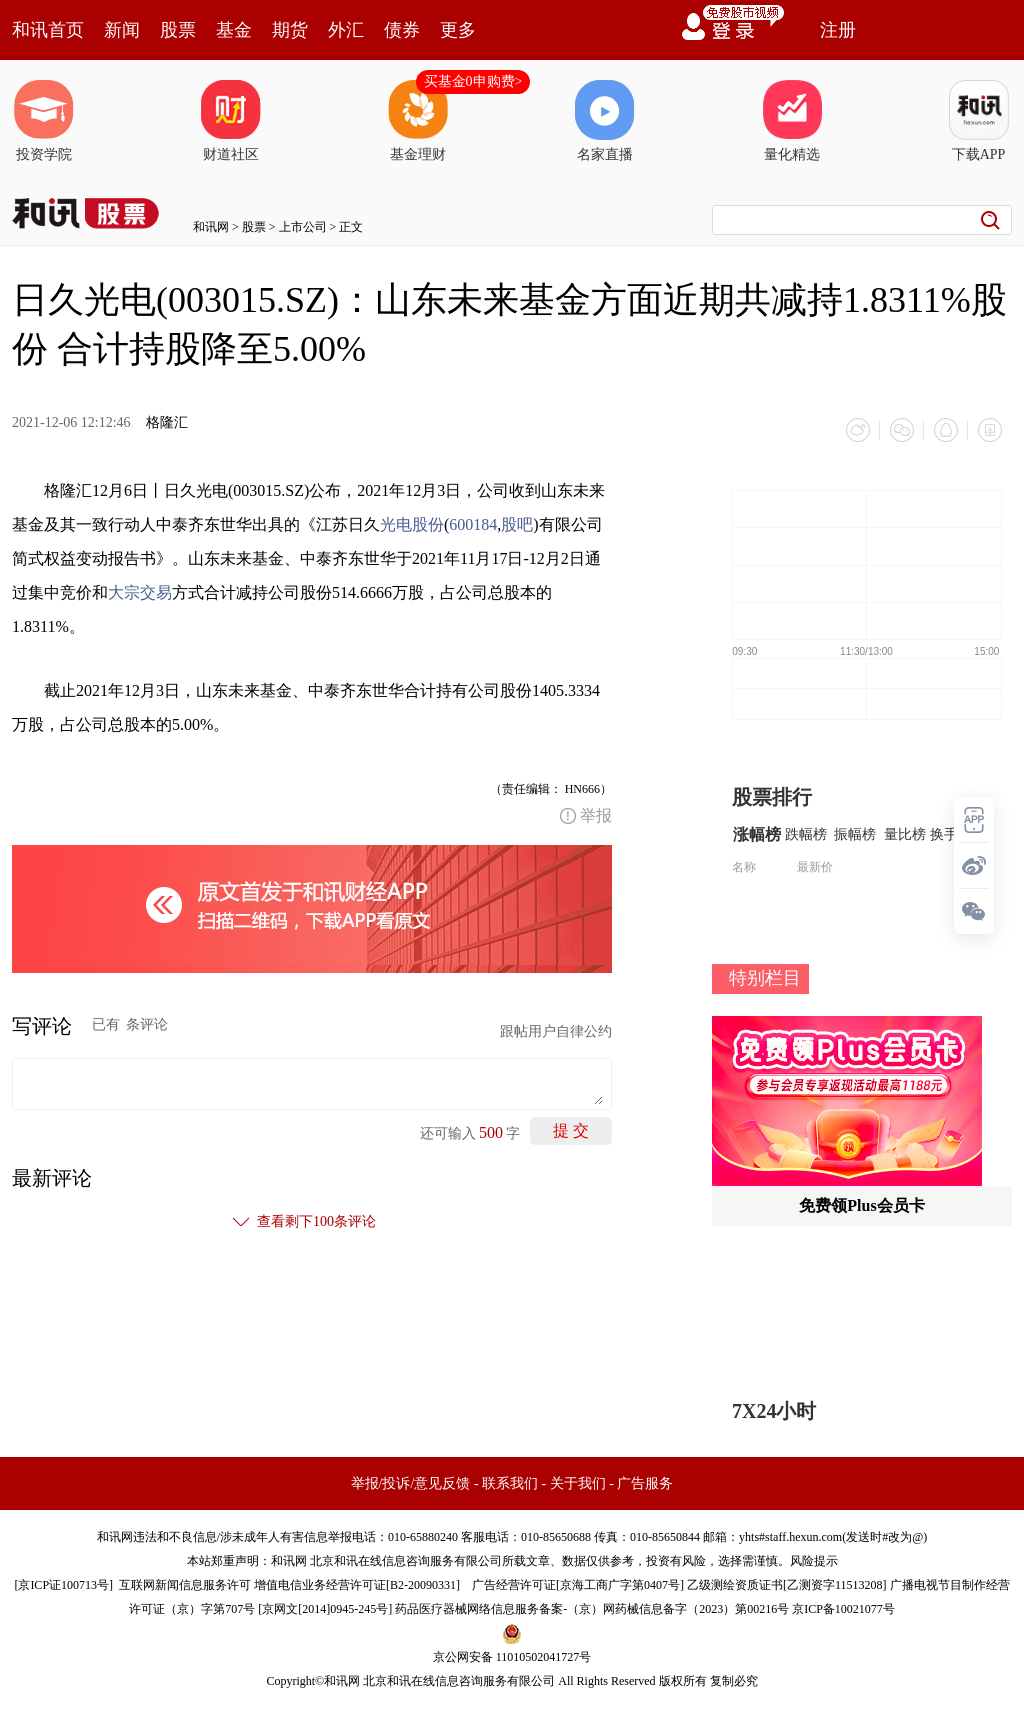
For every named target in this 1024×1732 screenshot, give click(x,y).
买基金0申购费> (473, 81)
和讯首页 (48, 30)
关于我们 (578, 1483)
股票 (178, 30)
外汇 (346, 30)
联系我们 (510, 1483)
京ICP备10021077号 (843, 1609)
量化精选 (792, 121)
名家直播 (605, 121)
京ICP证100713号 (63, 1585)
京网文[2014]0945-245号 (325, 1609)
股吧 (517, 524)
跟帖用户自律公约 (556, 1031)
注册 (838, 30)
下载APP (979, 121)
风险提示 (814, 1561)
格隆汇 (167, 422)
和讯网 (211, 227)
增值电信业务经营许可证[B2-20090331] (357, 1585)
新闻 (122, 30)
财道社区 (231, 121)
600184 (473, 524)
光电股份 (412, 524)
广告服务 (645, 1483)
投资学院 (44, 121)
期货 (290, 30)
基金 (234, 30)
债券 (402, 30)
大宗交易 (140, 592)
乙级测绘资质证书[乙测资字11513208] (787, 1585)
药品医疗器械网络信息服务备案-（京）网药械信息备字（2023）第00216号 (592, 1609)
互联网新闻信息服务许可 (185, 1585)
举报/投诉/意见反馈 (411, 1483)
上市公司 (303, 227)
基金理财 (418, 121)
